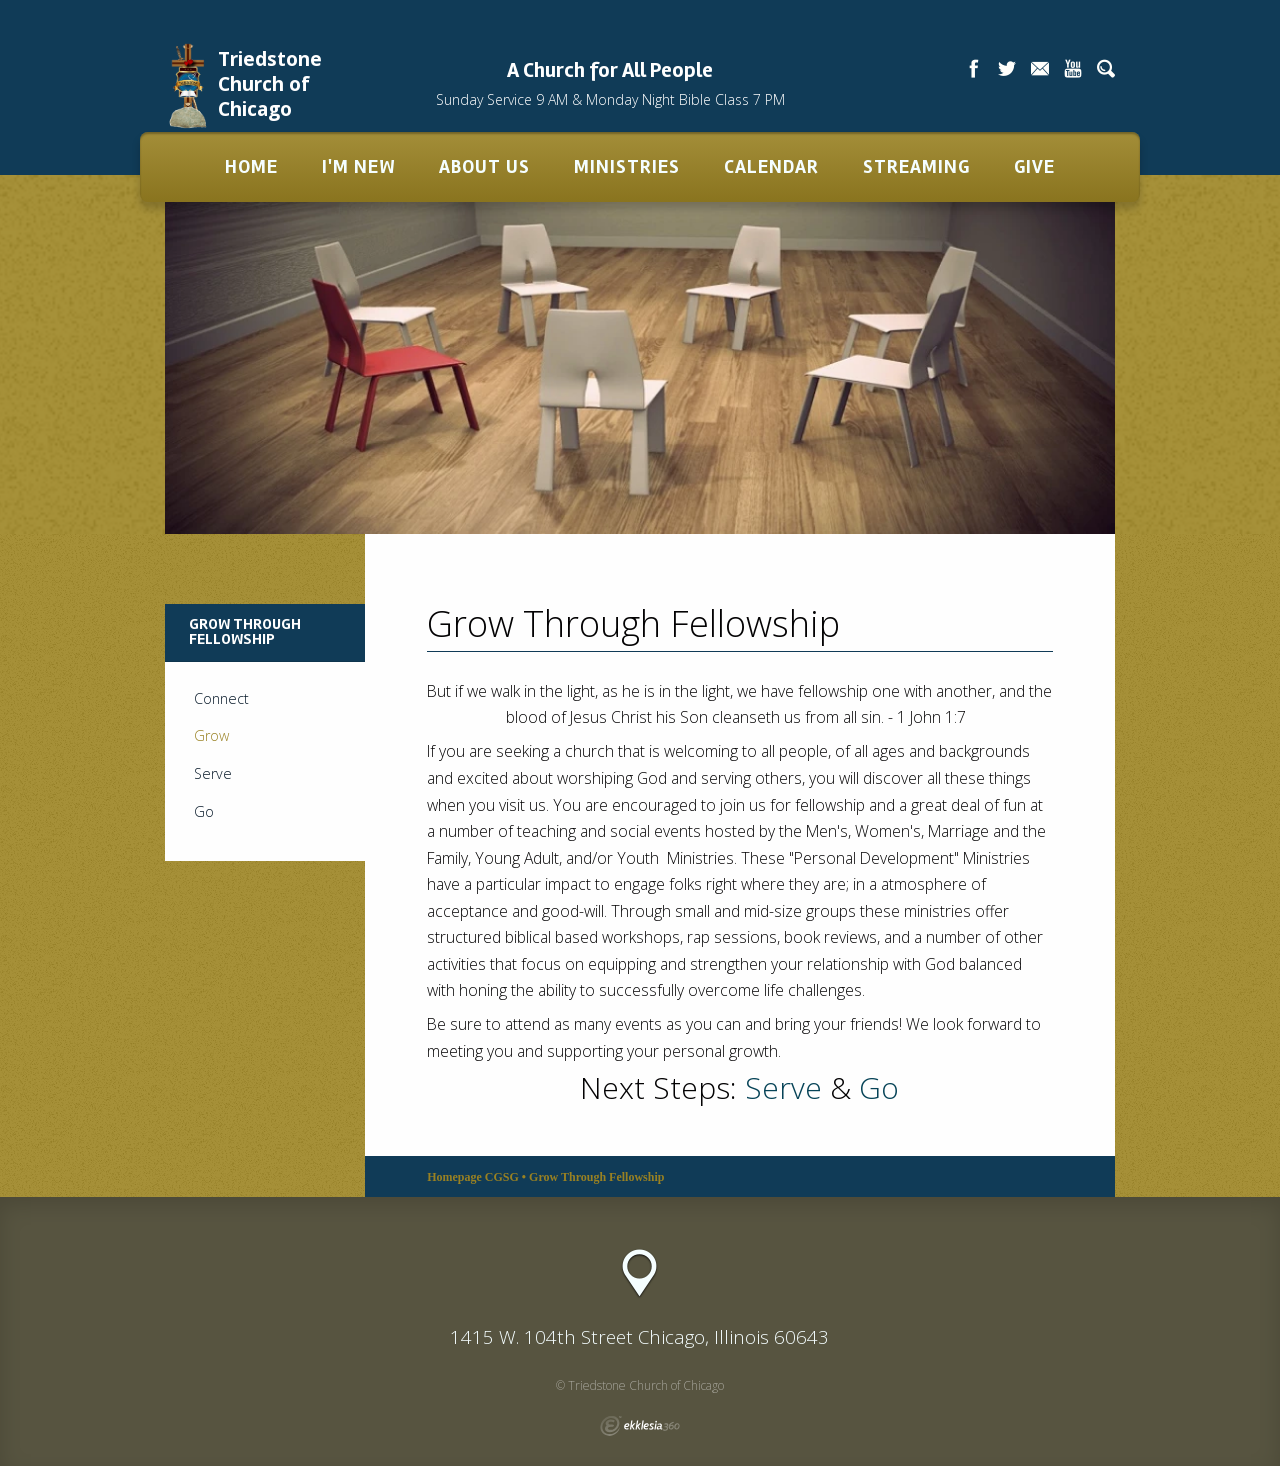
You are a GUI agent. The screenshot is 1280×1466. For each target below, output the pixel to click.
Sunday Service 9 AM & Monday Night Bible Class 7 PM (610, 99)
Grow (211, 735)
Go (879, 1087)
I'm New (358, 167)
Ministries (627, 167)
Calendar (771, 167)
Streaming (916, 167)
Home (251, 167)
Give (1034, 167)
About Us (484, 167)
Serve (783, 1087)
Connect (221, 698)
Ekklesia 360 (640, 1426)
